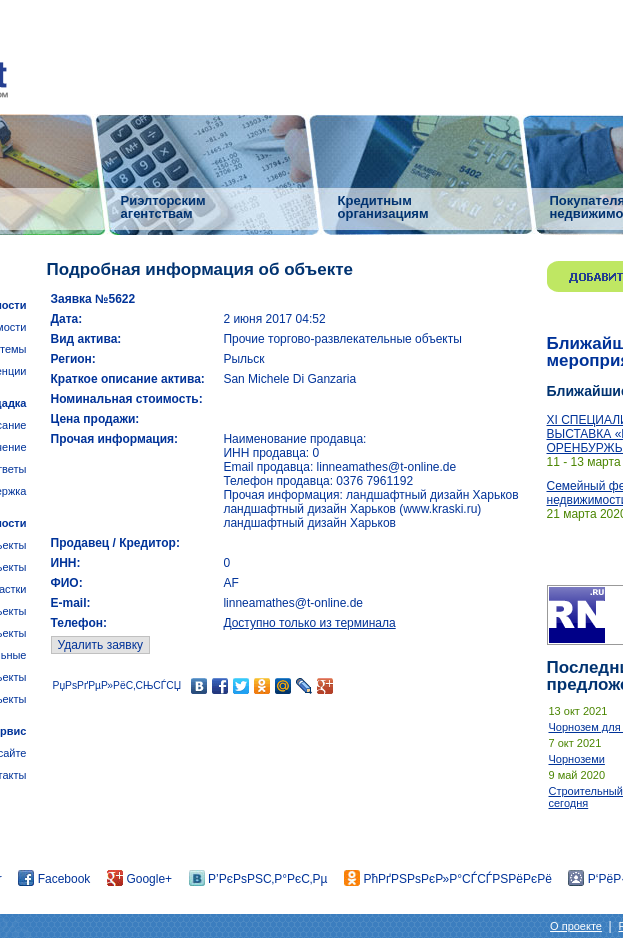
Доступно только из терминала (309, 623)
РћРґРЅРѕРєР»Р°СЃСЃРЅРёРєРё (448, 879)
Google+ (139, 879)
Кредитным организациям (383, 206)
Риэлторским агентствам (163, 206)
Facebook (54, 879)
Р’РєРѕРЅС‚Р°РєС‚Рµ (258, 879)
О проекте (576, 926)
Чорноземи (577, 759)
